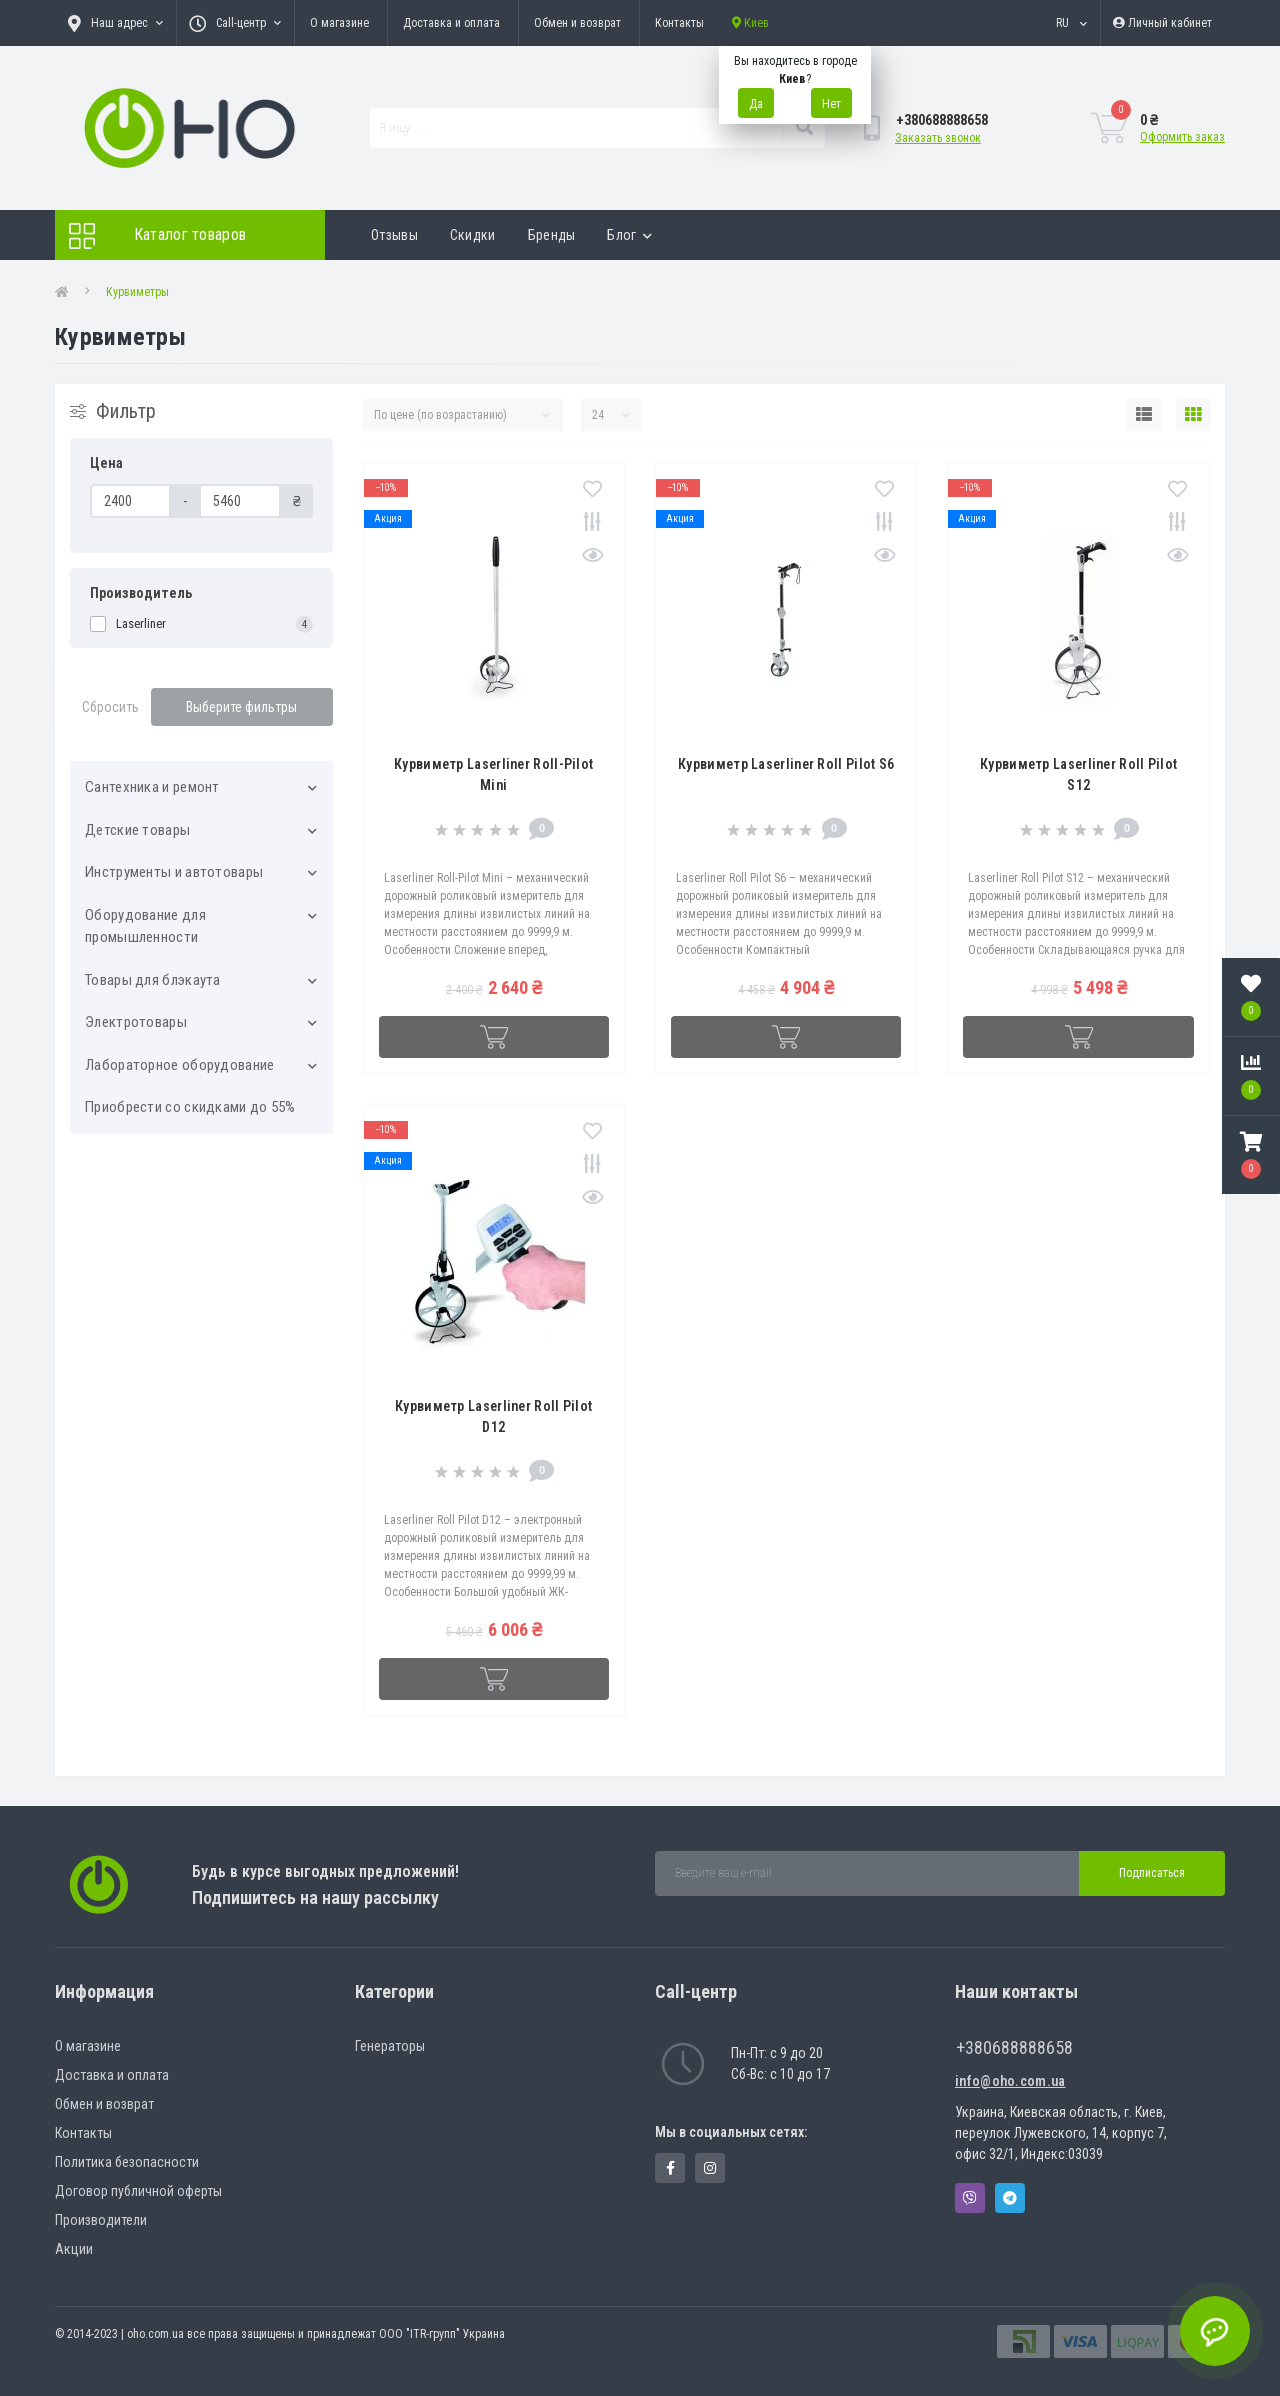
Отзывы (394, 235)
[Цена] (130, 501)
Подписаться (1152, 1873)
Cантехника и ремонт (152, 787)
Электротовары (136, 1022)
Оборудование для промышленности (145, 926)
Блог (629, 235)
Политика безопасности (127, 2162)
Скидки (473, 235)
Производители (101, 2220)
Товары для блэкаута (153, 980)
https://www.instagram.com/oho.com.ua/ (710, 2168)
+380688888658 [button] (1014, 2047)
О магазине (339, 23)
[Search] (804, 128)
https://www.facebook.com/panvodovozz (670, 2168)
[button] (1251, 1155)
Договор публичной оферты (138, 2191)
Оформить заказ (1182, 137)
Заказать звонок (938, 138)
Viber (970, 2198)
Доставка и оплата (451, 23)
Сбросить (110, 707)
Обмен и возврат (577, 23)
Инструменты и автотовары (174, 872)
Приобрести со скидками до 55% (190, 1107)
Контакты (679, 23)
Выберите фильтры (241, 707)
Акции (74, 2249)
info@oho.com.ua (1010, 2081)
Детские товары (137, 830)
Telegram (1010, 2198)
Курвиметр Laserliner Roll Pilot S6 (786, 764)
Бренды (552, 235)
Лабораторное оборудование (180, 1065)
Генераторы (390, 2046)
